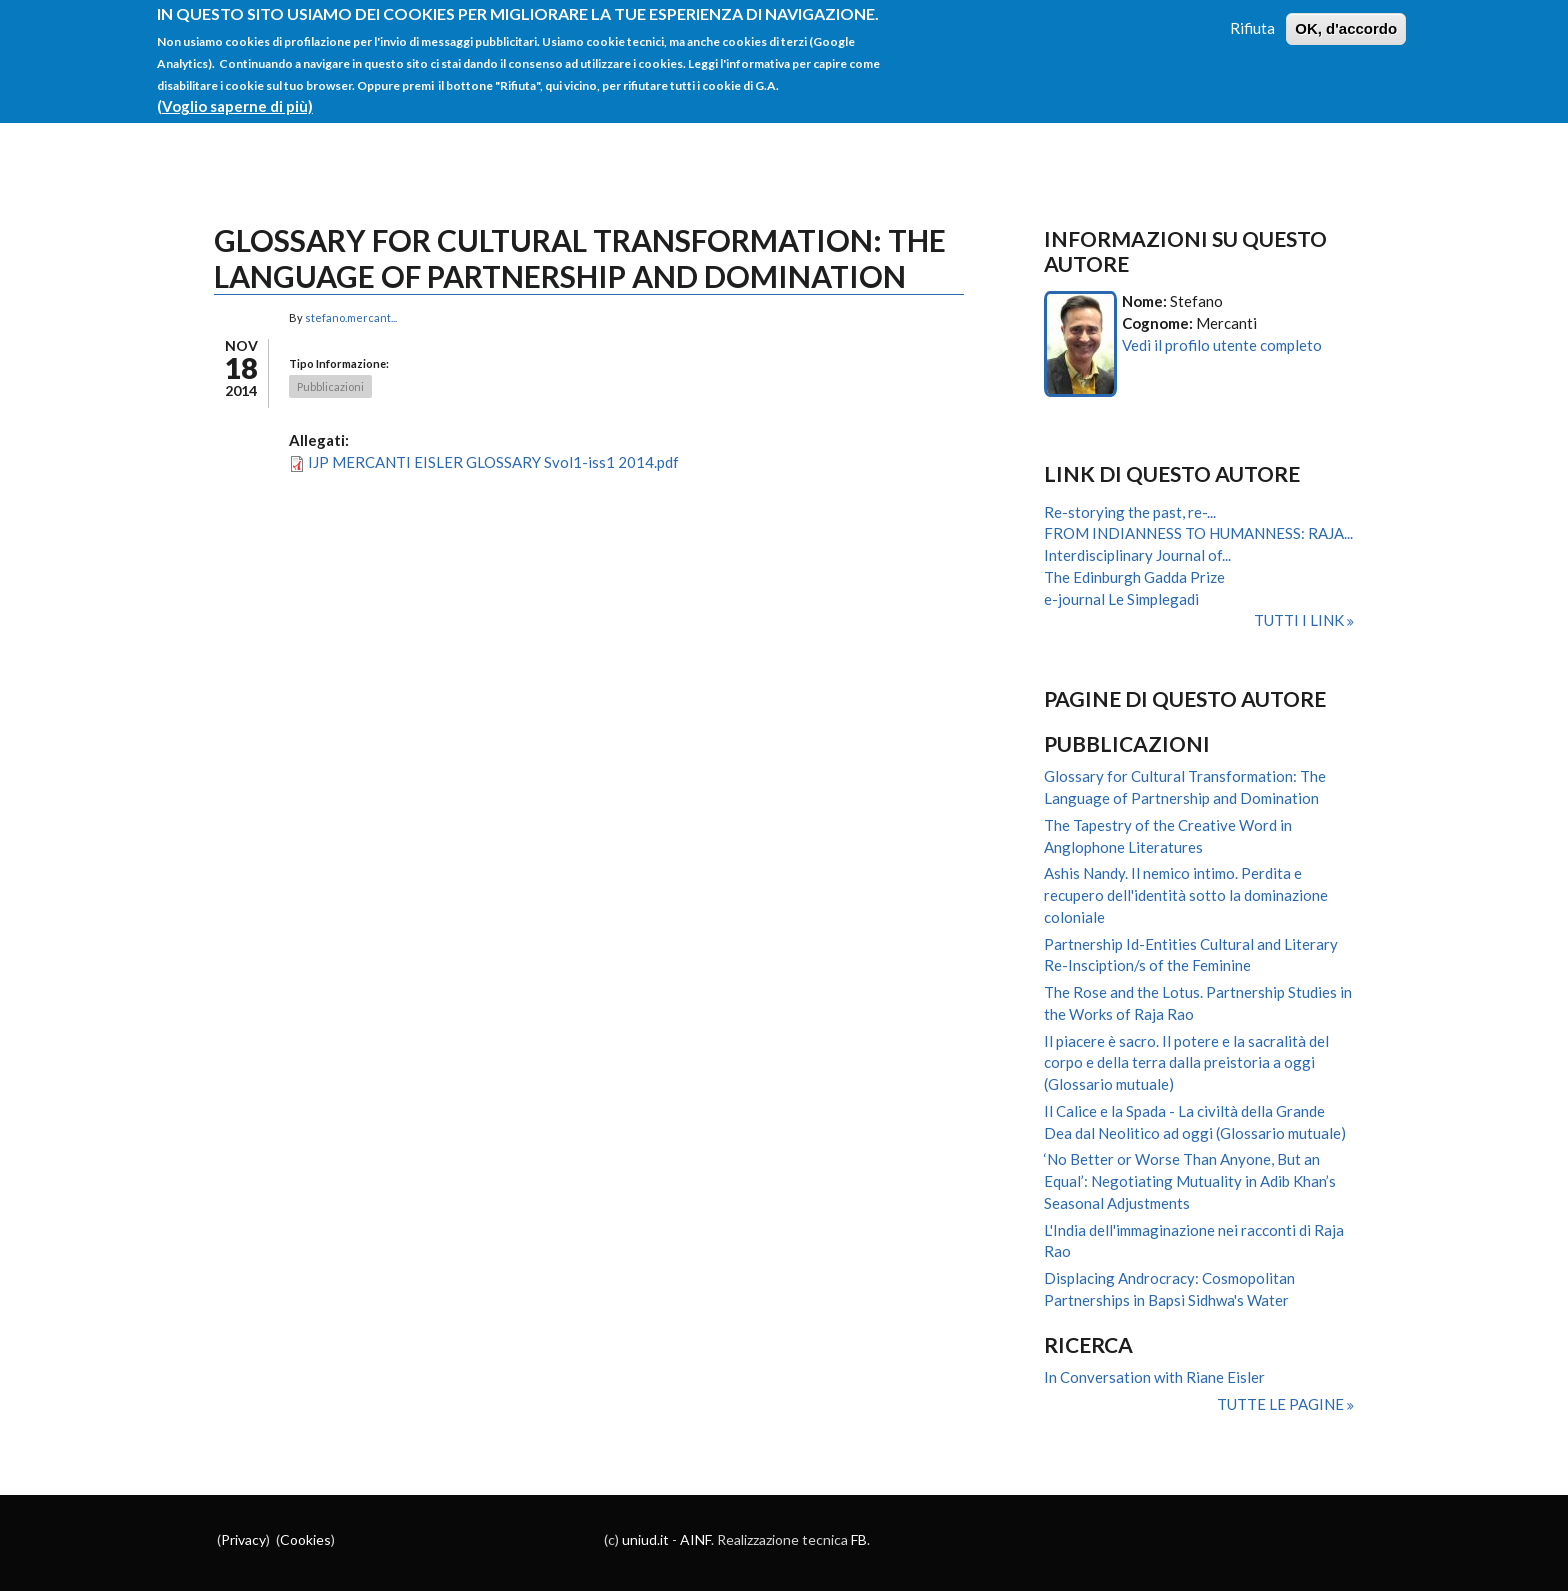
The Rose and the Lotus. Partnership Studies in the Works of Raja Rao (1198, 1003)
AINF (695, 1539)
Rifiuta (1252, 17)
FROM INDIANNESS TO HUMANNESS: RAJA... (1198, 533)
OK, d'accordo (1346, 17)
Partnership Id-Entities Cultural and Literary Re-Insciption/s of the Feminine (1191, 955)
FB (859, 1539)
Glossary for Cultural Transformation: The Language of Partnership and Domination (1185, 787)
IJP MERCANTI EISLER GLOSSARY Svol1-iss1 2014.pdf (493, 462)
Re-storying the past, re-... (1130, 512)
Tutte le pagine (1282, 1404)
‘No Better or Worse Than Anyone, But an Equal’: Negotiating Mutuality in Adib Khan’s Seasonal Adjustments (1190, 1181)
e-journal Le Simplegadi (1121, 599)
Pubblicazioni (330, 386)
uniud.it (645, 1539)
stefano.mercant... (351, 317)
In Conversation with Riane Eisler (1154, 1377)
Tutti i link (1300, 620)
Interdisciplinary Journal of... (1137, 555)
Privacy (243, 1539)
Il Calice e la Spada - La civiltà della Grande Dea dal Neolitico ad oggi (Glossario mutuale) (1195, 1122)
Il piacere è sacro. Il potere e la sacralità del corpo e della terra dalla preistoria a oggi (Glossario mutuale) (1186, 1063)
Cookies (305, 1539)
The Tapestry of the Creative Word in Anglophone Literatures (1168, 836)
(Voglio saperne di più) (235, 94)
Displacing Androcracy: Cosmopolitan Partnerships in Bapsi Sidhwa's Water (1169, 1289)
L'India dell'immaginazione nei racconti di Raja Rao (1194, 1241)
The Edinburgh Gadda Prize (1134, 577)
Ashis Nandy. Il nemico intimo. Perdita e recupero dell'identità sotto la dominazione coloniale (1186, 895)
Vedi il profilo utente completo (1222, 345)
